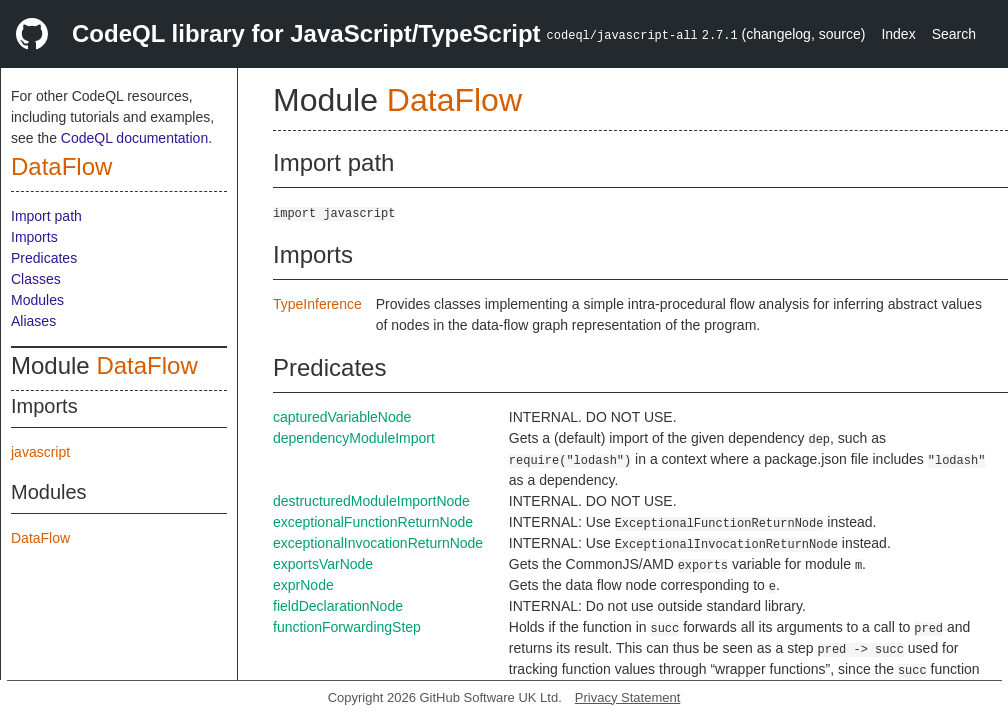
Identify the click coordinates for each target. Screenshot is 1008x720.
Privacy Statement (628, 697)
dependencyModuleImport (354, 438)
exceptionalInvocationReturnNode (378, 543)
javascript (40, 452)
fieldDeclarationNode (338, 606)
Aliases (33, 321)
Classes (36, 279)
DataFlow (61, 166)
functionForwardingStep (347, 627)
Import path (46, 216)
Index (898, 34)
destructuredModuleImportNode (371, 501)
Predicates (44, 258)
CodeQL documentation (134, 138)
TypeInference (317, 304)
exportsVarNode (323, 564)
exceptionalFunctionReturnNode (373, 522)
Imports (34, 237)
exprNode (303, 585)
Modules (37, 300)
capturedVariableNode (342, 417)
